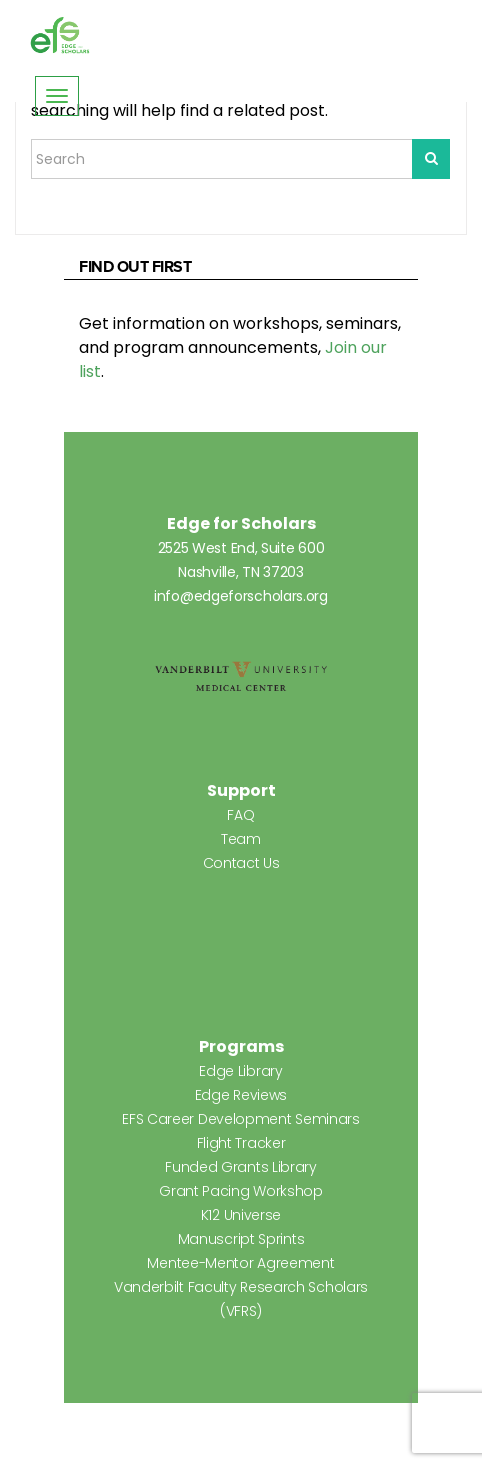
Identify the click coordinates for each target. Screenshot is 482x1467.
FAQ (240, 815)
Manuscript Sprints (241, 1239)
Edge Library (240, 1071)
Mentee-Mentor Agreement (240, 1263)
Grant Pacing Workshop (241, 1191)
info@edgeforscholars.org (241, 596)
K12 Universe (241, 1215)
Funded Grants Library (241, 1167)
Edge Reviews (241, 1095)
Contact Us (241, 863)
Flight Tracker (241, 1143)
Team (241, 839)
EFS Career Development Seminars (241, 1119)
